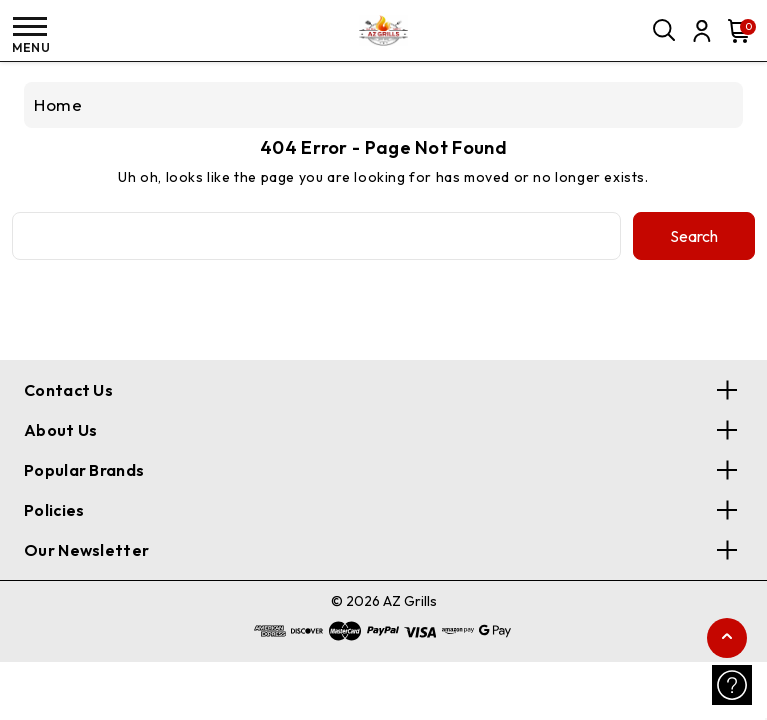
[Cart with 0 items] (735, 31)
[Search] (665, 31)
